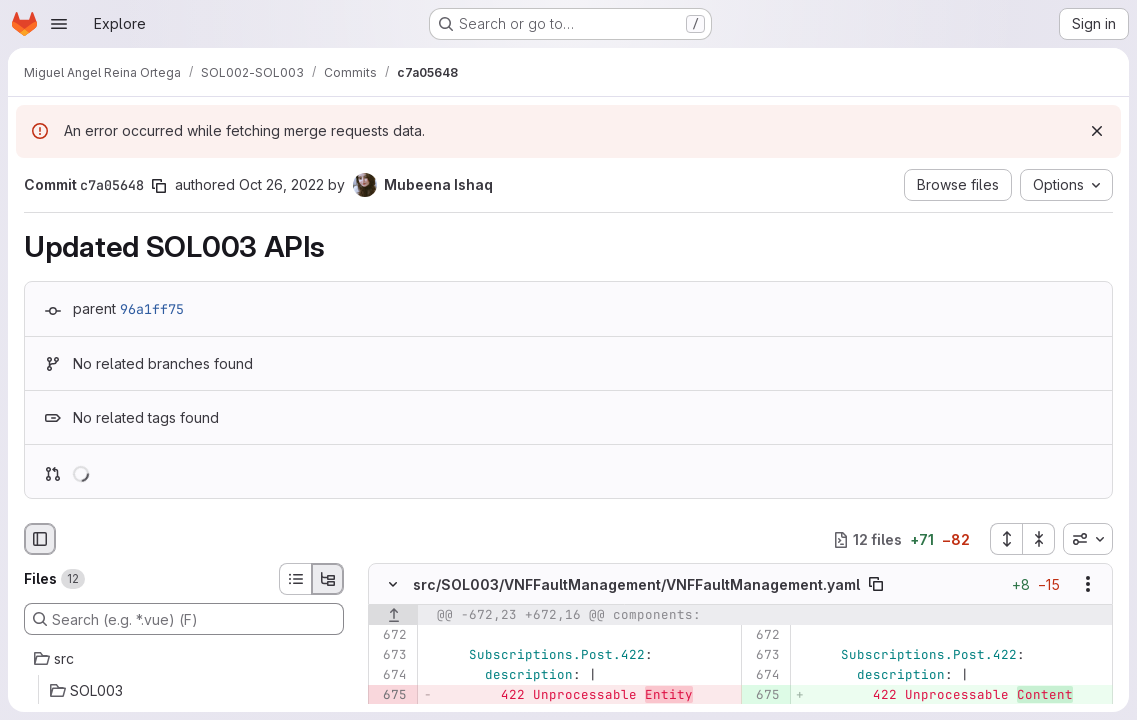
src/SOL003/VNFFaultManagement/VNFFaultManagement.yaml (636, 584)
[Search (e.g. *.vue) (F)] (184, 619)
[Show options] (1088, 585)
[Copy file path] (876, 585)
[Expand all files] (1006, 539)
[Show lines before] (393, 616)
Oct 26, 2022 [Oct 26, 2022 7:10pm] (281, 184)
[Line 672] (390, 636)
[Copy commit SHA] (159, 186)
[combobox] (1088, 539)
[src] (184, 659)
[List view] (295, 579)
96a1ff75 (152, 309)
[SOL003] (184, 691)
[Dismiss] (1097, 131)
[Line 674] (390, 676)
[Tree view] (328, 579)
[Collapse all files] (1039, 539)
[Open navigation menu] (59, 24)
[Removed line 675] (390, 696)
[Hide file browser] (40, 539)
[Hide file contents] (393, 585)
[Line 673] (390, 656)
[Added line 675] (763, 696)
